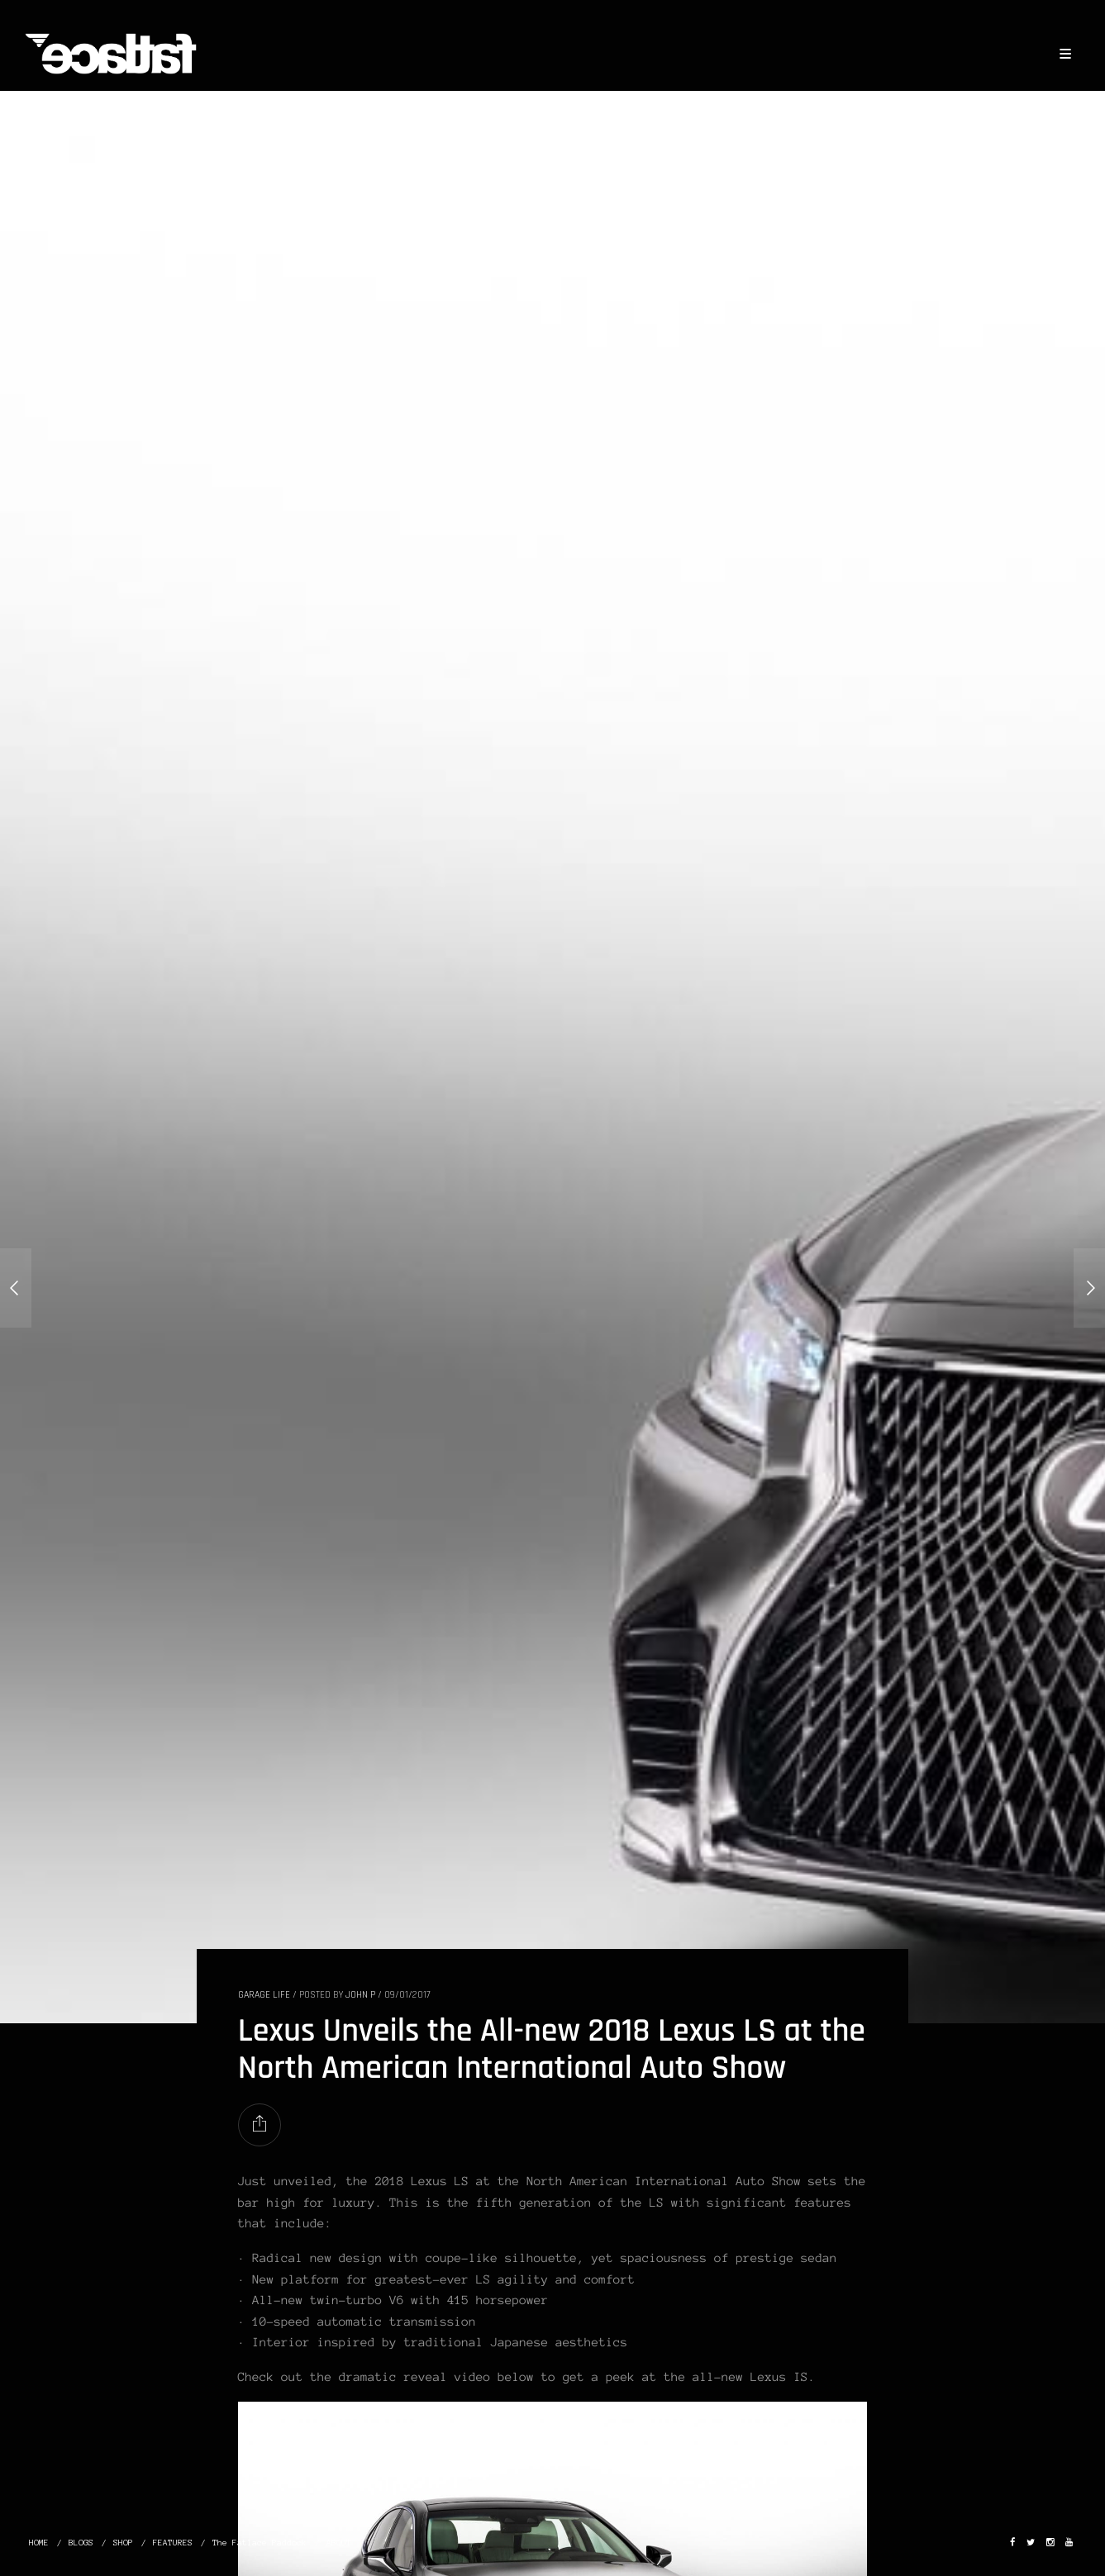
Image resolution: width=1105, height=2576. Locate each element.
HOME (39, 2542)
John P (360, 1995)
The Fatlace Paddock (259, 2542)
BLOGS (81, 2542)
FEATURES (173, 2542)
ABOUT (338, 2542)
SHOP (123, 2542)
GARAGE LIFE (264, 1995)
